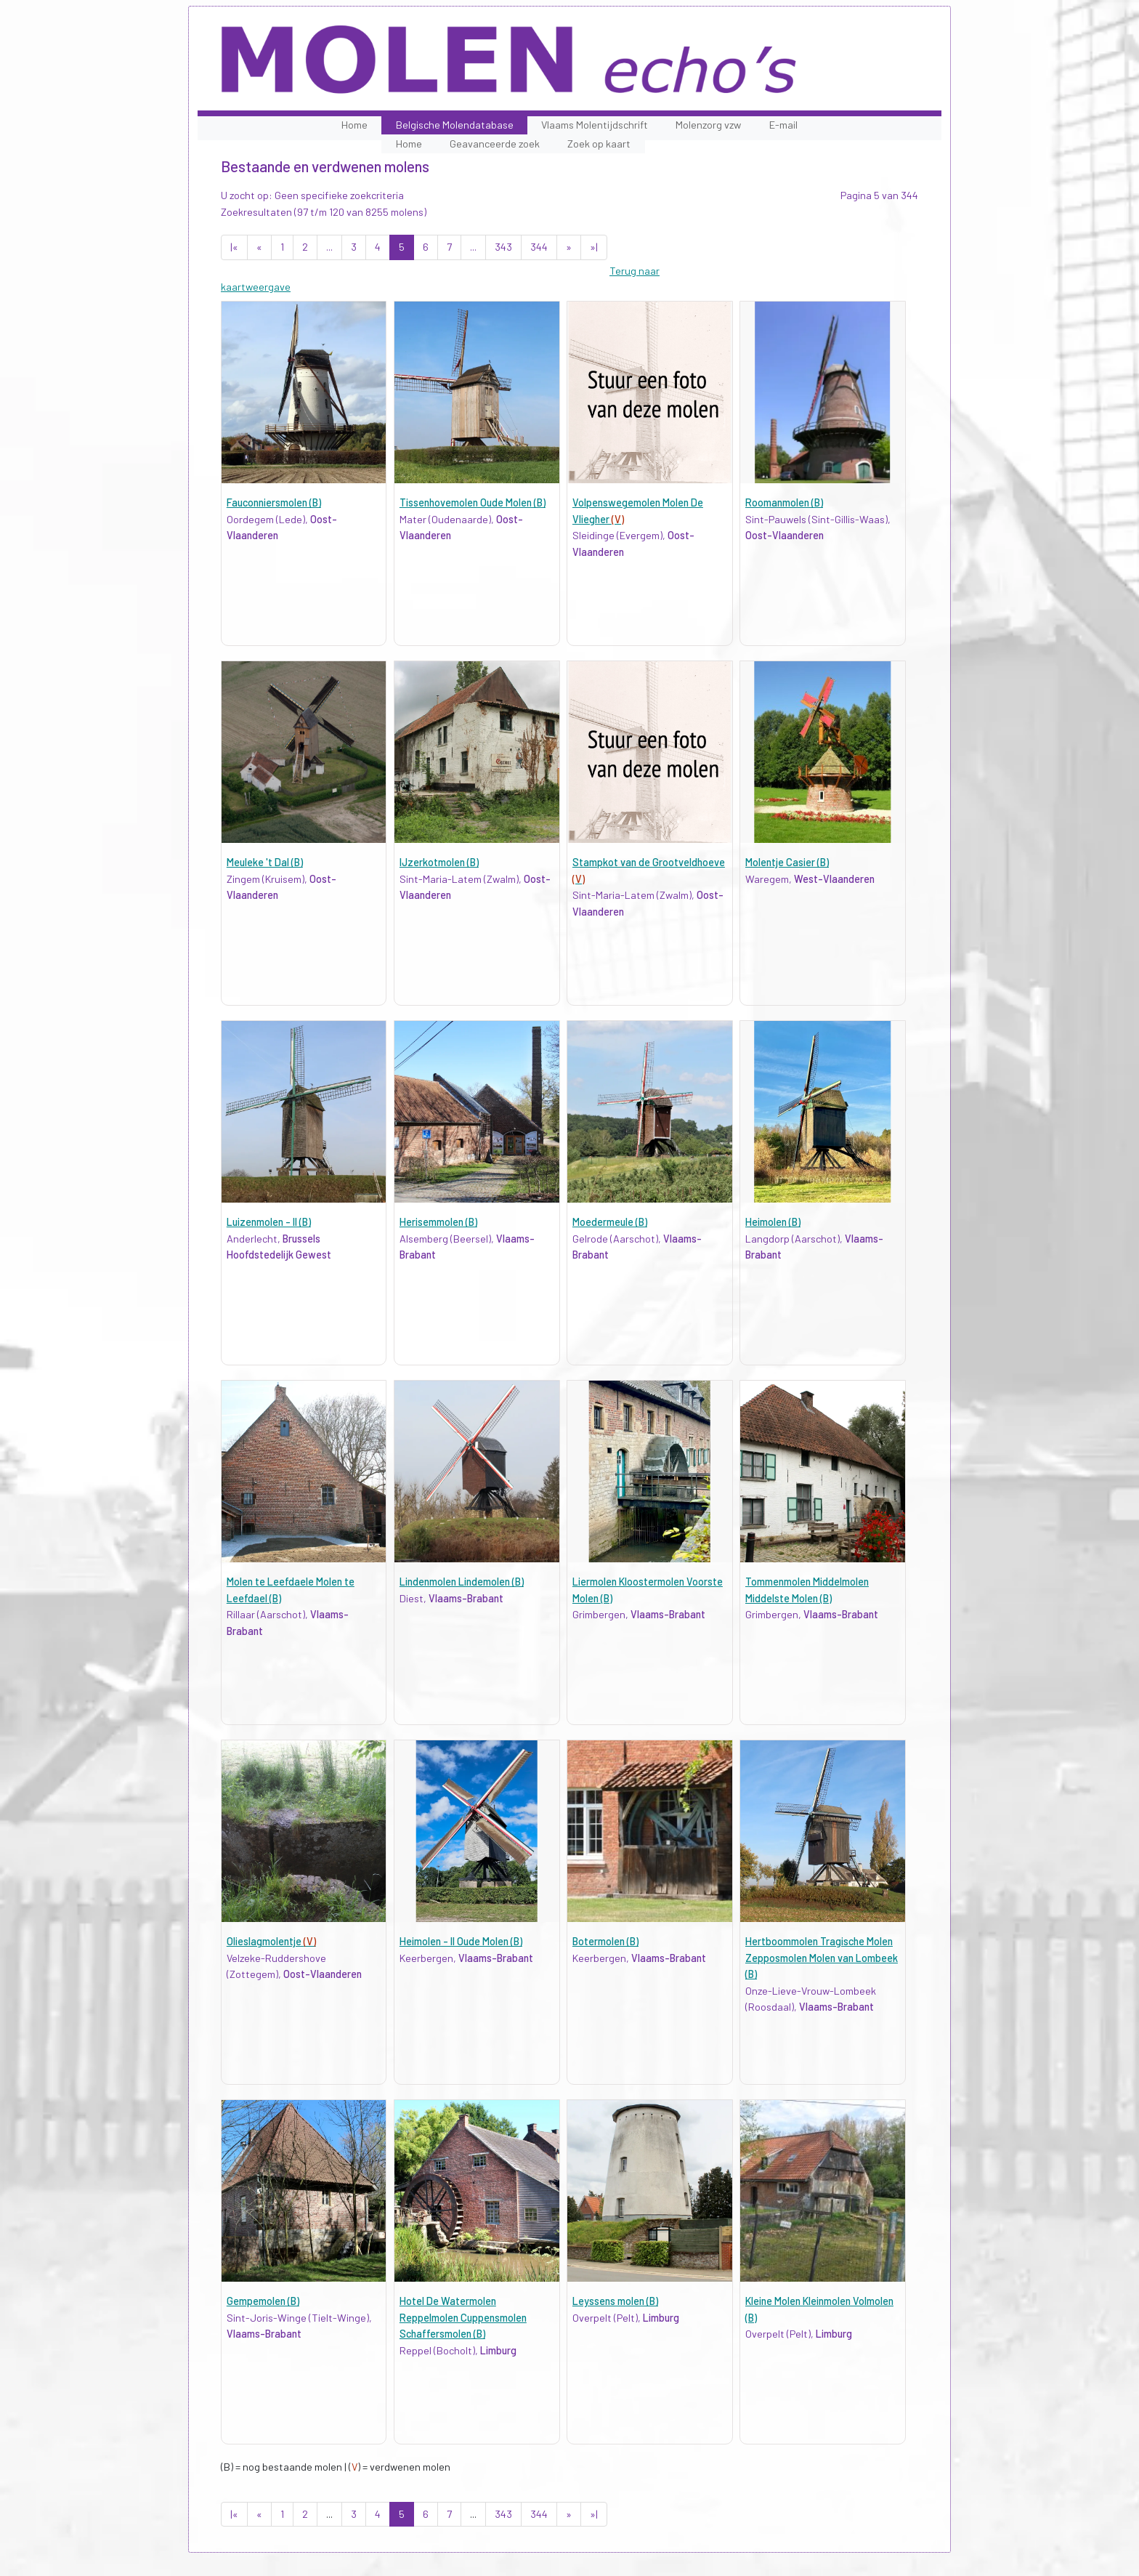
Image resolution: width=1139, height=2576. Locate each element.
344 (539, 247)
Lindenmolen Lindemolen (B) (462, 1581)
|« (234, 247)
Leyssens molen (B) (615, 2301)
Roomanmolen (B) (784, 502)
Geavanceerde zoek (495, 143)
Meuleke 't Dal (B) (265, 862)
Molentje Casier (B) (787, 862)
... (329, 247)
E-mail (783, 124)
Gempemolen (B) (263, 2301)
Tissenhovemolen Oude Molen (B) (473, 502)
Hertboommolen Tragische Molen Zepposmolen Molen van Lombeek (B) (821, 1957)
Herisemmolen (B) (438, 1222)
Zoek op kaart (599, 143)
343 (503, 247)
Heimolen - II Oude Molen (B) (461, 1941)
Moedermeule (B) (609, 1222)
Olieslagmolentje (271, 1941)
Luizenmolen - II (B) (269, 1222)
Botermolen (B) (605, 1941)
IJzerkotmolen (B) (439, 862)
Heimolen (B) (772, 1222)
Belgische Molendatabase (455, 124)
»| (594, 247)
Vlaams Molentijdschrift (594, 124)
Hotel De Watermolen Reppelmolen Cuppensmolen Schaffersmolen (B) (463, 2317)
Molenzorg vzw (708, 124)
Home (354, 124)
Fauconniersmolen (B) (274, 502)
